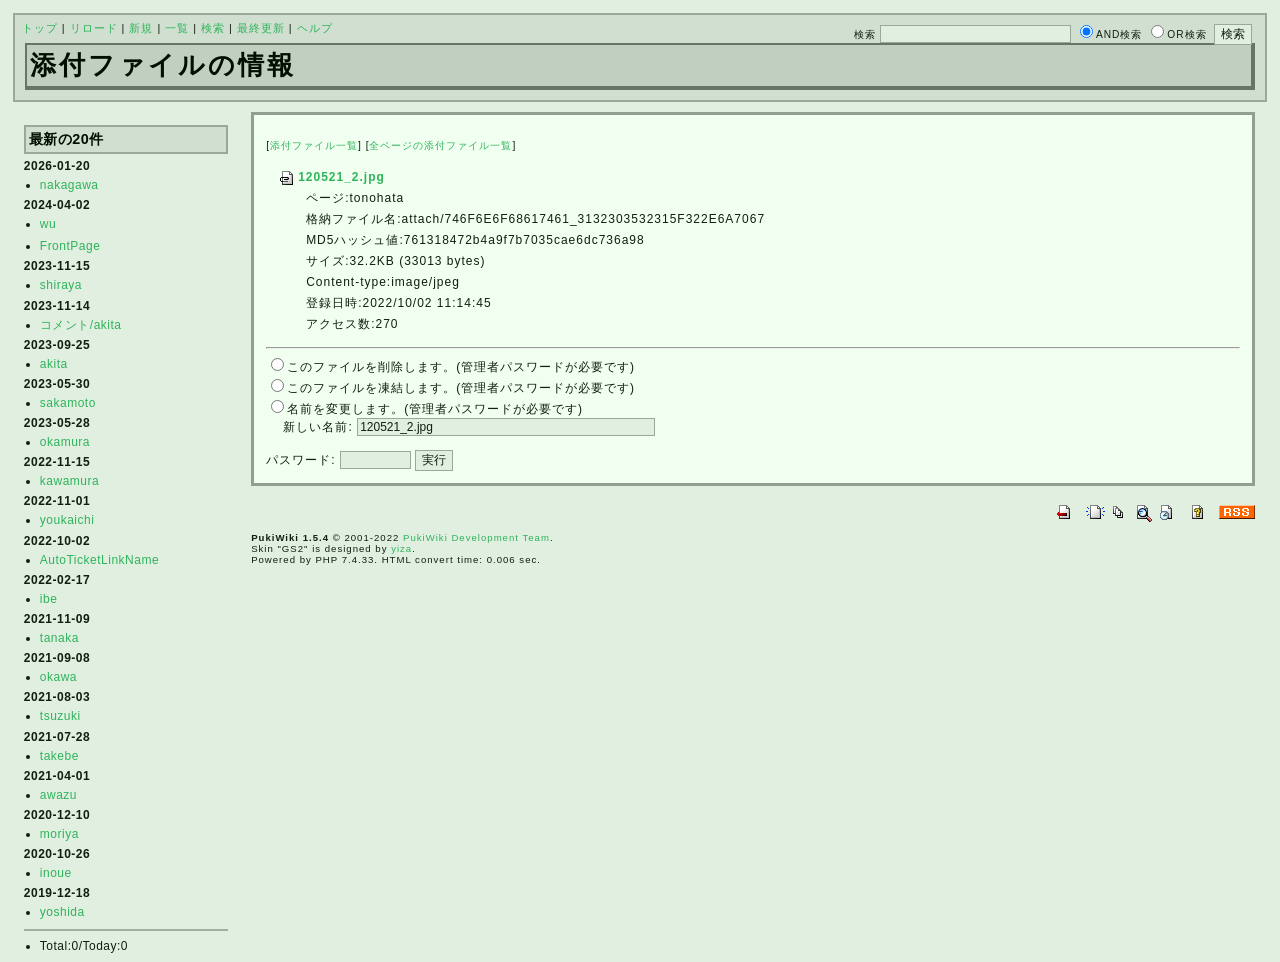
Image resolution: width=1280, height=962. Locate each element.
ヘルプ (315, 28)
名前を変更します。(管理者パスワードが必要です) (435, 409)
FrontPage (70, 246)
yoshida (62, 912)
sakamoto (68, 403)
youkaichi (67, 520)
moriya (59, 834)
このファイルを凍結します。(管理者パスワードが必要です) (461, 388)
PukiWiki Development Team (476, 537)
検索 (213, 28)
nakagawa (69, 185)
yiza (401, 548)
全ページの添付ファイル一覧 (440, 145)
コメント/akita (81, 325)
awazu (58, 795)
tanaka (59, 638)
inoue (56, 873)
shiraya (61, 285)
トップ (40, 28)
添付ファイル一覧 (314, 145)
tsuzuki (60, 716)
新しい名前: (317, 427)
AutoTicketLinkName (99, 560)
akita (54, 364)
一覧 (177, 28)
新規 (141, 28)
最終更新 (261, 28)
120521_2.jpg (331, 177)
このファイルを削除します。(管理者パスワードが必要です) (461, 367)
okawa (58, 677)
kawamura (69, 481)
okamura (65, 442)
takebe (59, 756)
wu (48, 224)
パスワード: (300, 460)
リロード (94, 28)
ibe (49, 599)
